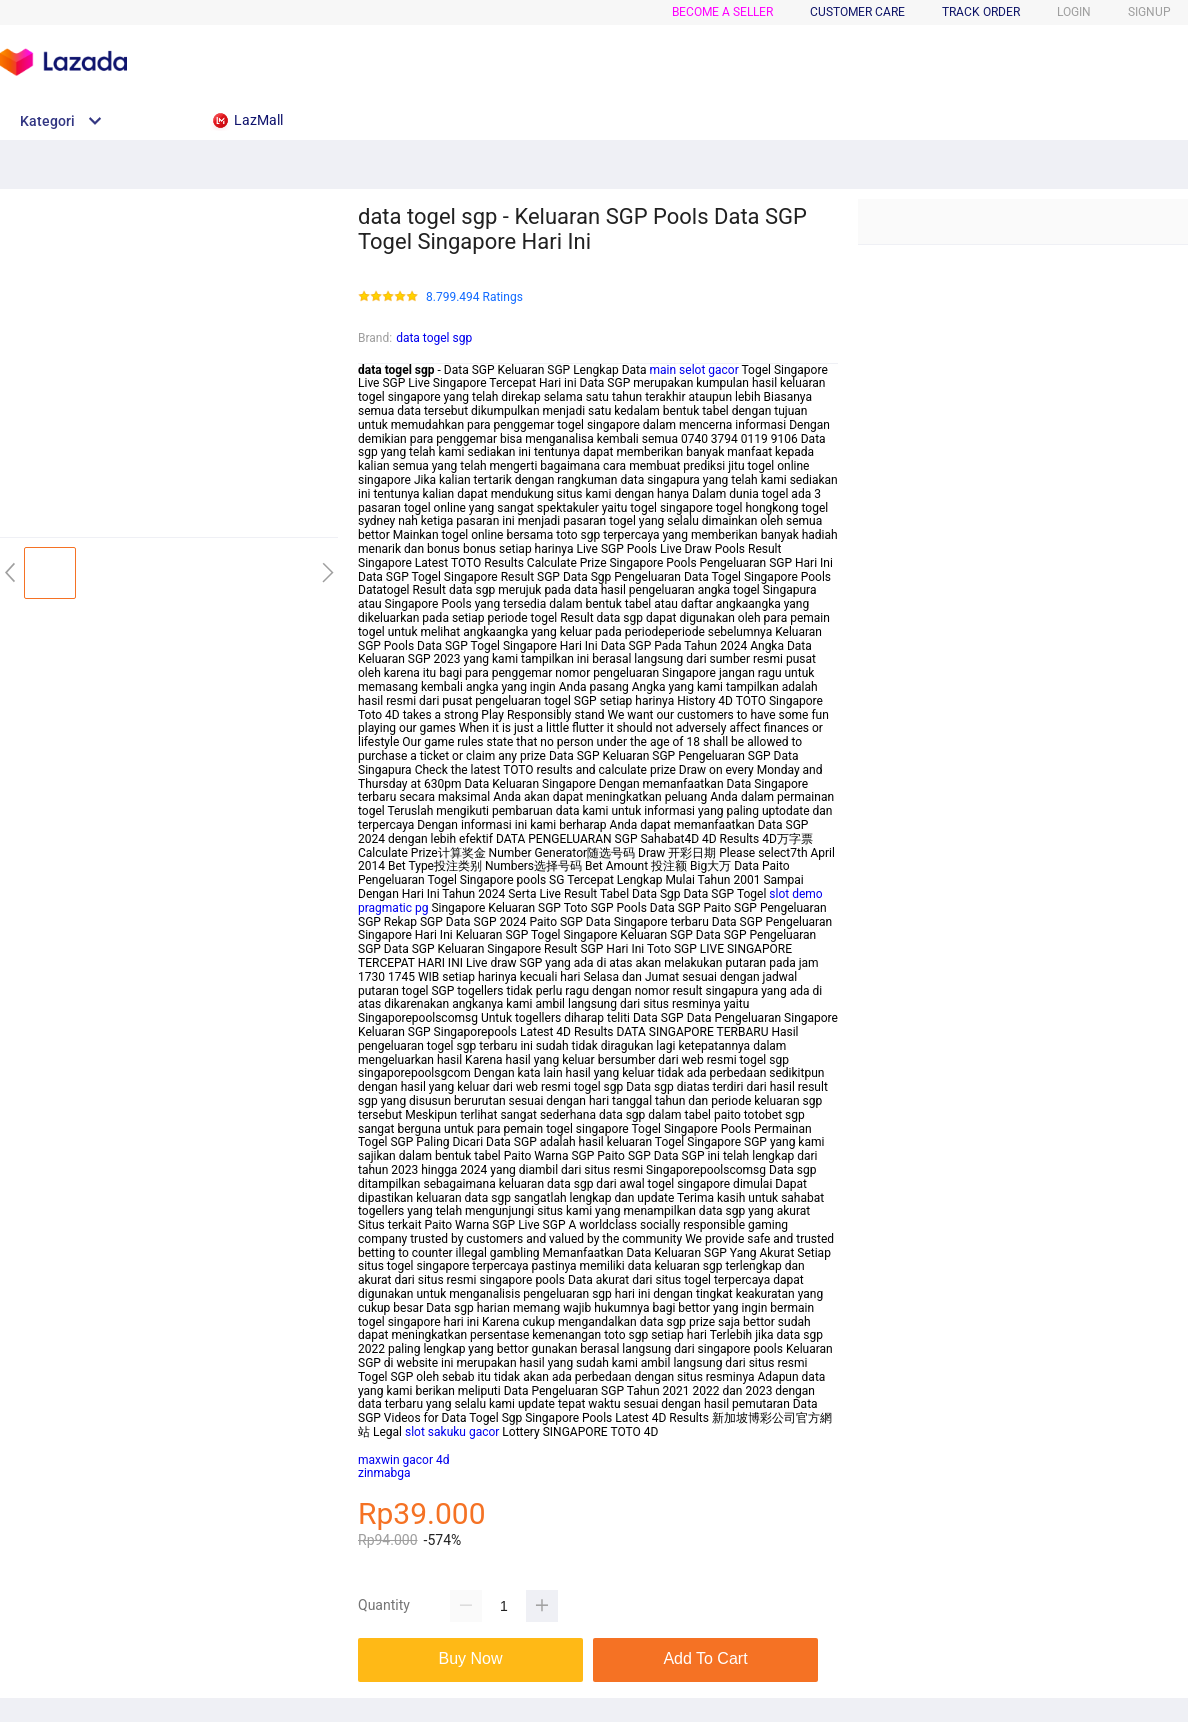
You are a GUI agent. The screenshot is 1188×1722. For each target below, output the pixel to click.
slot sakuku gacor (452, 1432)
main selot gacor (694, 370)
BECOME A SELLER (722, 12)
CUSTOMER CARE (857, 12)
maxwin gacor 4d (404, 1460)
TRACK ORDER (981, 12)
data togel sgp (434, 338)
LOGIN (1074, 12)
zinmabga (384, 1473)
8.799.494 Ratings (474, 297)
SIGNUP (1149, 12)
